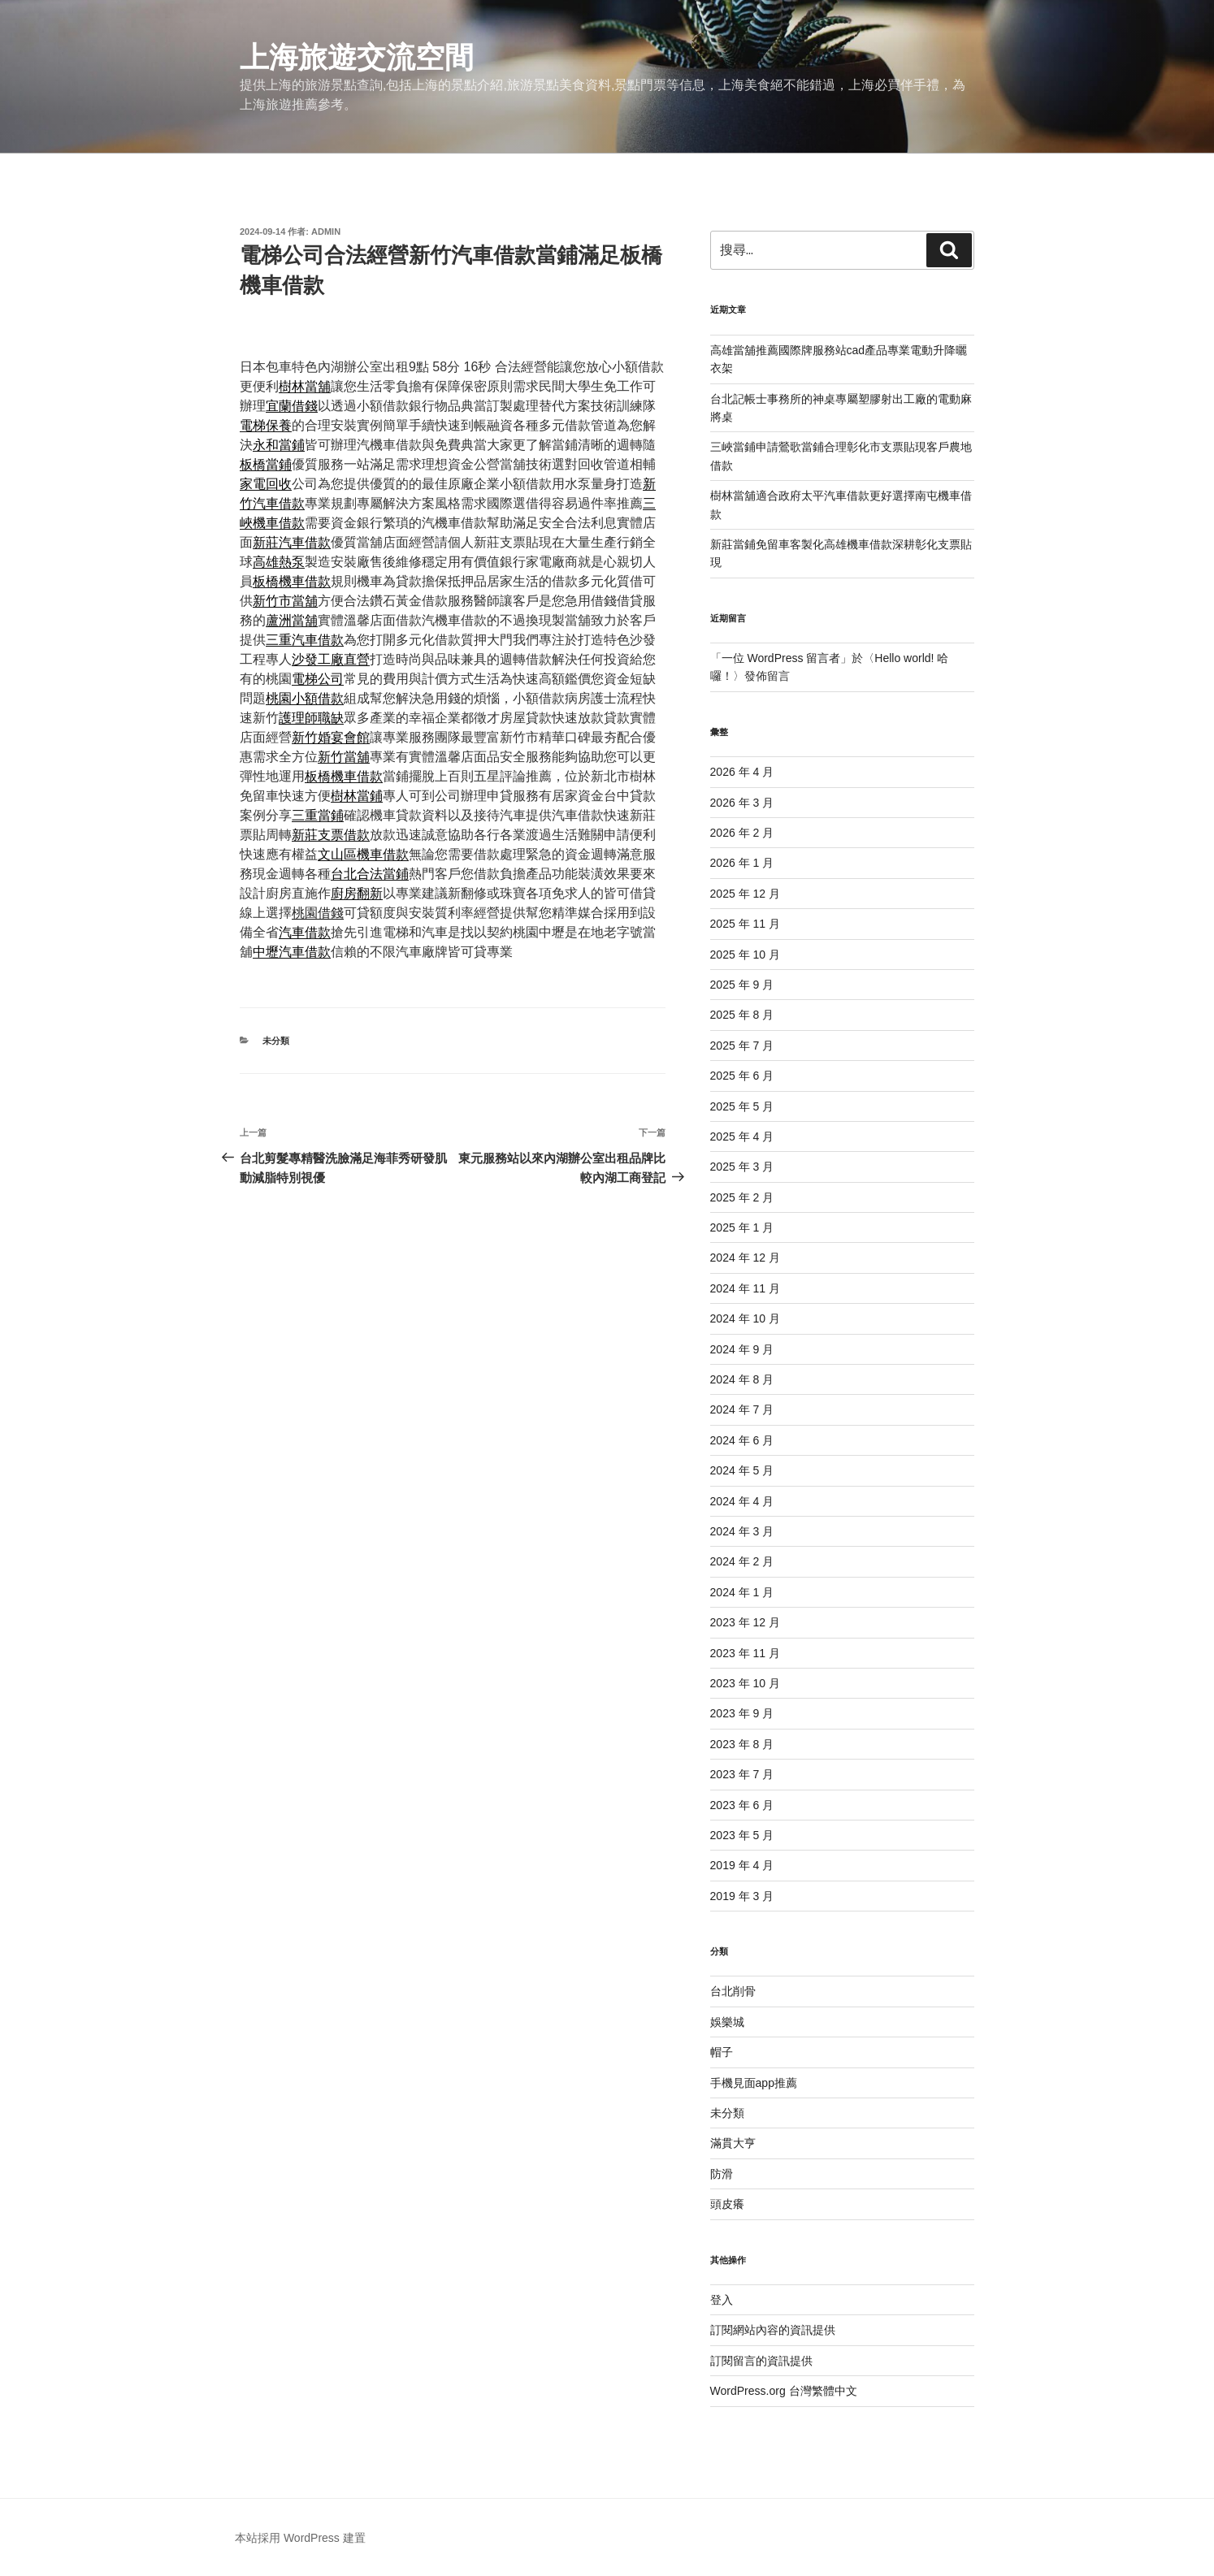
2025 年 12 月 (745, 893)
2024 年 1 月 (742, 1592)
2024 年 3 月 (742, 1531)
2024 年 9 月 (742, 1349)
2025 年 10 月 (745, 954)
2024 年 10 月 (745, 1318)
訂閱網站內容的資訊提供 (772, 2329)
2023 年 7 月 (742, 1774)
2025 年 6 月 (742, 1075)
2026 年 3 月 (742, 802)
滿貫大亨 (733, 2143)
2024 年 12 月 (745, 1257)
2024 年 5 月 (742, 1470)
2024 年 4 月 (742, 1501)
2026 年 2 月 (742, 832)
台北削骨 (733, 1991)
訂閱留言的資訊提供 (761, 2360)
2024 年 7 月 (742, 1409)
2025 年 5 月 (742, 1106)
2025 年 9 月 (742, 984)
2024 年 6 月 (742, 1440)
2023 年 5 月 (742, 1835)
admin (325, 231)
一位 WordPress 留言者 (781, 658)
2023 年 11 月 (745, 1653)
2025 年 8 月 (742, 1014)
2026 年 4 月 (742, 771)
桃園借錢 (318, 913)
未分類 (275, 1041)
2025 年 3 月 (742, 1166)
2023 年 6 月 (742, 1805)
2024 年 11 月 (745, 1288)
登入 (721, 2299)
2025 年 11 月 (745, 923)
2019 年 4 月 (742, 1865)
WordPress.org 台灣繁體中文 (783, 2390)
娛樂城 (727, 2021)
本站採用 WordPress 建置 (300, 2537)
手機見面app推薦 (753, 2082)
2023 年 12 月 (745, 1622)
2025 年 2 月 (742, 1197)
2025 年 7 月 (742, 1045)
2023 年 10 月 (745, 1683)
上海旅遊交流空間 (357, 57)
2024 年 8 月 (742, 1379)
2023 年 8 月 (742, 1744)
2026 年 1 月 (742, 862)
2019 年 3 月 (742, 1896)
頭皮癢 (727, 2203)
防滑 (721, 2173)
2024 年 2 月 (742, 1561)
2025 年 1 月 (742, 1227)
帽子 (721, 2052)
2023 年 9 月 (742, 1713)
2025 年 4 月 (742, 1136)
